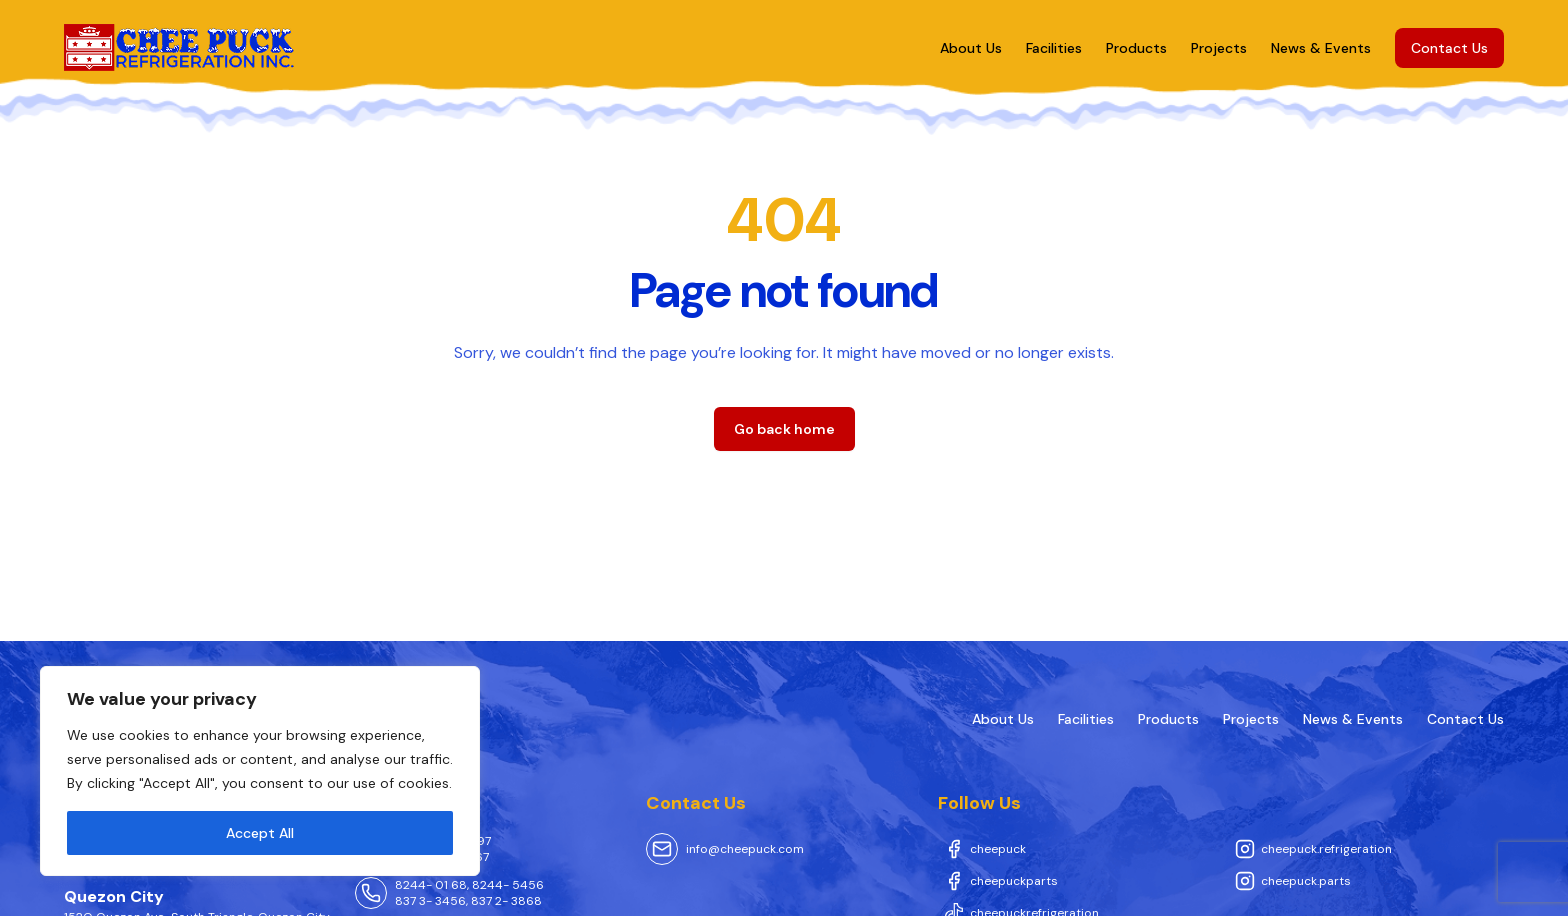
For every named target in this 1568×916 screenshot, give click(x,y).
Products (1136, 48)
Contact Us (1449, 48)
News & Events (1321, 48)
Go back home (784, 429)
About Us (971, 48)
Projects (1219, 48)
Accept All (260, 833)
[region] (260, 771)
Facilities (1054, 48)
